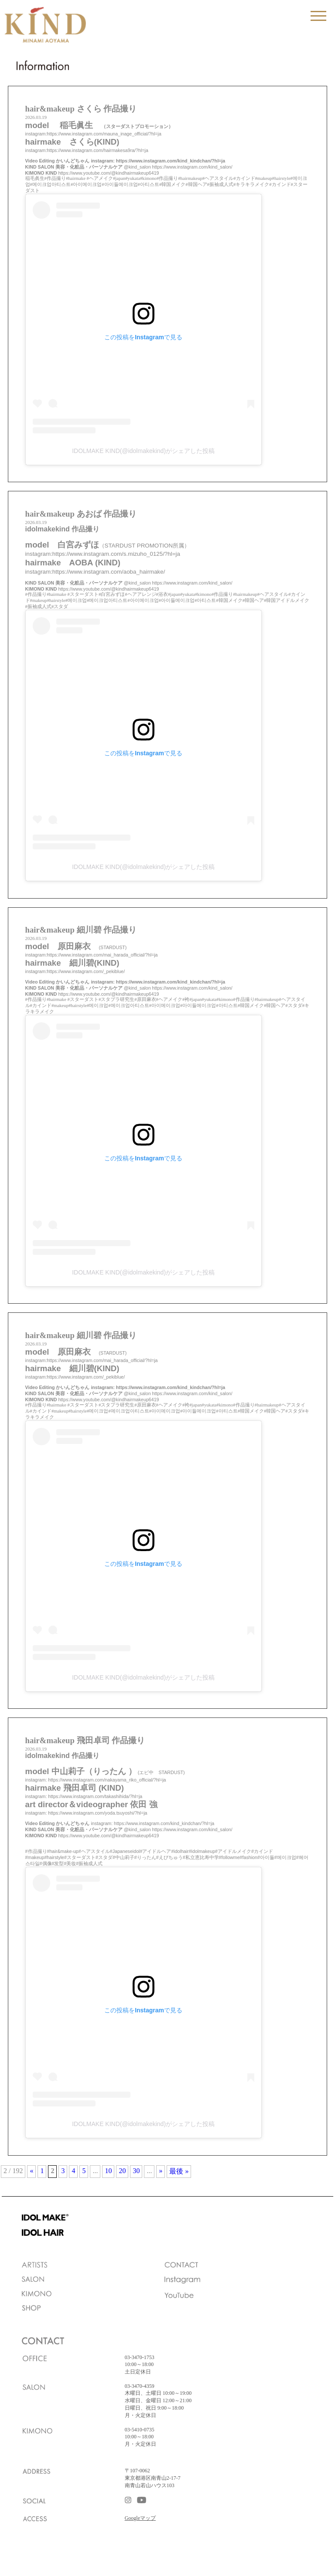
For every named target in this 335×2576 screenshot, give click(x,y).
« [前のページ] (31, 2170)
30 (136, 2170)
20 (122, 2170)
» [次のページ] (160, 2170)
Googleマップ (140, 2518)
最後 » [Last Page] (178, 2171)
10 (108, 2170)
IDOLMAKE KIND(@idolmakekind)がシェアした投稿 (143, 450)
